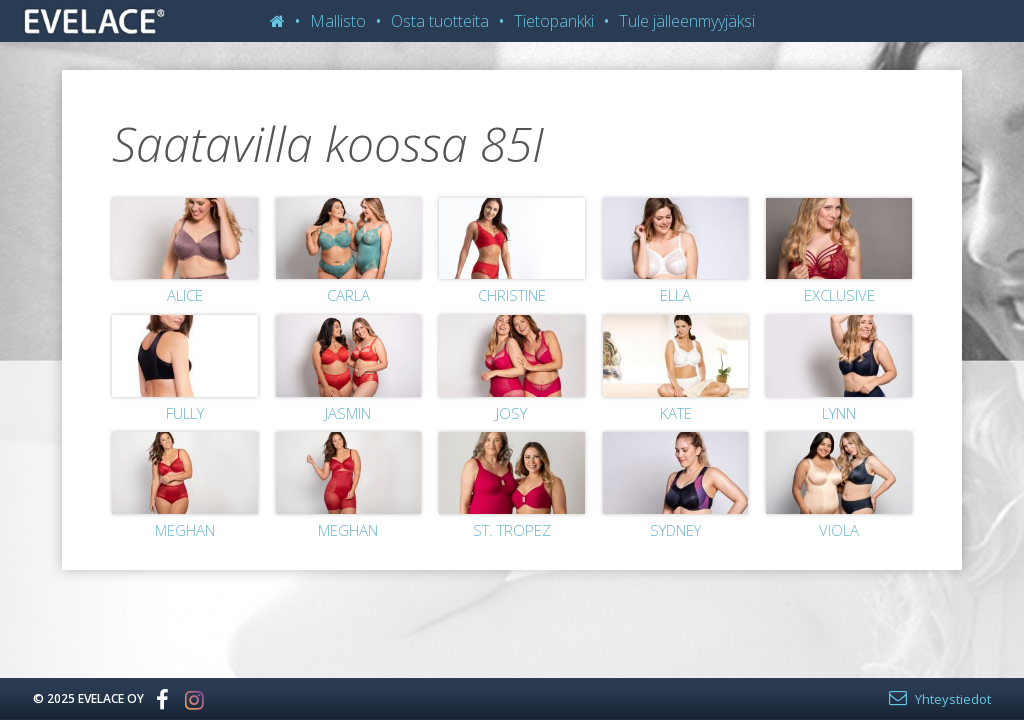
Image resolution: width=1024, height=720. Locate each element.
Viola (839, 530)
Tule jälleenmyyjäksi (687, 21)
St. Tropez (512, 530)
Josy (511, 413)
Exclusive (839, 295)
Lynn (839, 413)
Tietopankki (554, 21)
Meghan (185, 530)
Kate (676, 413)
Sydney (675, 530)
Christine (512, 295)
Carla (348, 295)
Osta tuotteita (440, 21)
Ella (675, 295)
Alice (185, 295)
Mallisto (338, 21)
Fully (185, 413)
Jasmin (348, 413)
